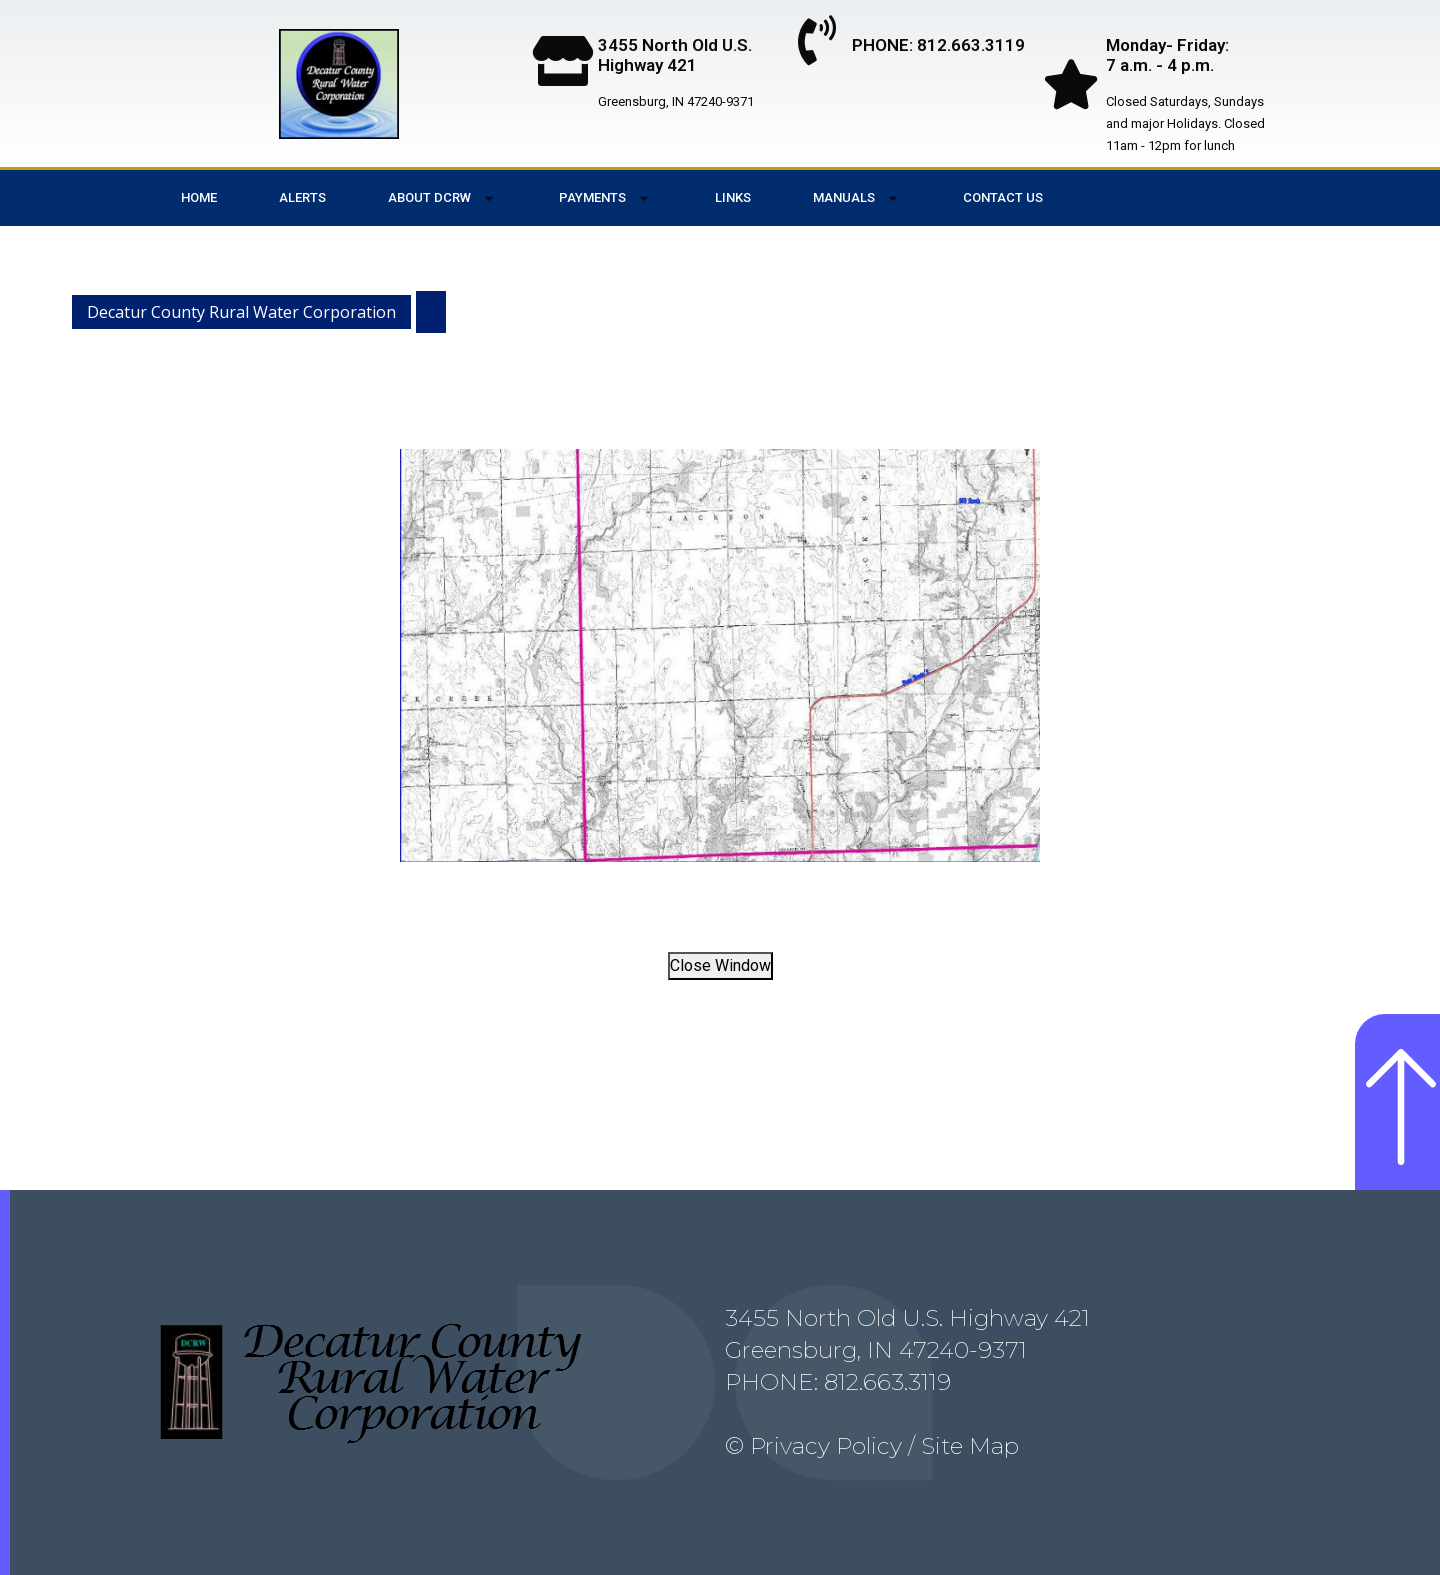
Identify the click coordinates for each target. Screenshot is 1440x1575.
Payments (605, 198)
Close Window (720, 965)
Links (733, 197)
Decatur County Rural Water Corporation (241, 312)
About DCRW (442, 198)
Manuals (857, 198)
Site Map (967, 1446)
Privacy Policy (826, 1446)
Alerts (302, 197)
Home (199, 197)
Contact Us (1003, 197)
